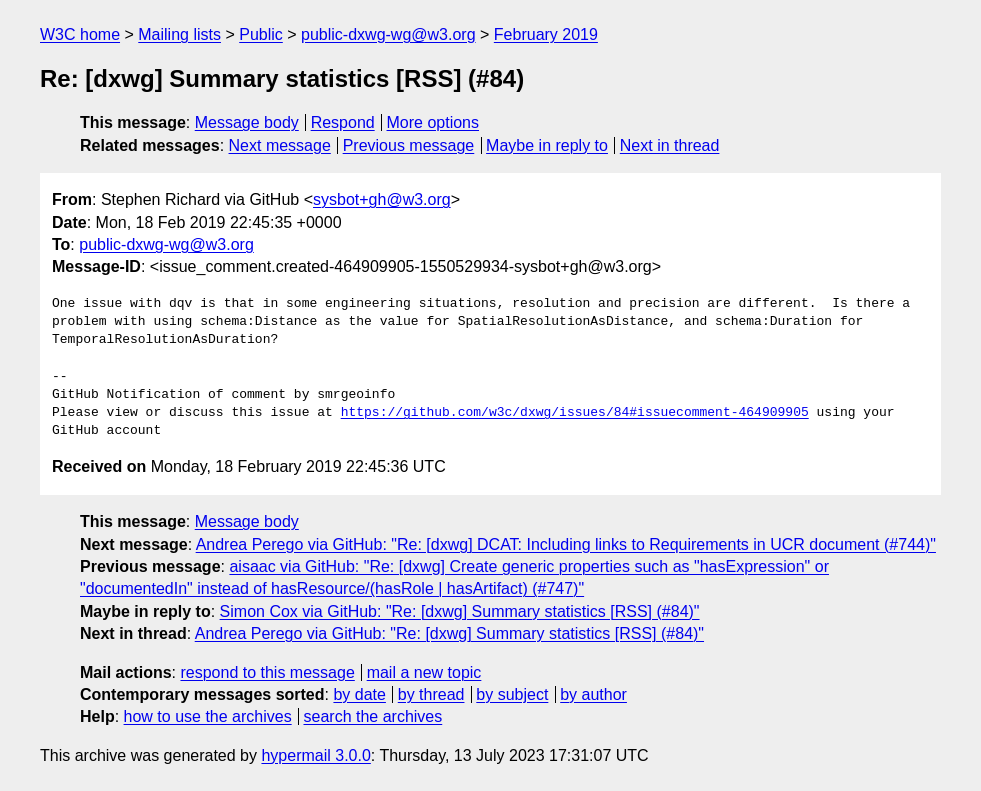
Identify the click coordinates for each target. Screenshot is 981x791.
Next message (280, 145)
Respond (343, 122)
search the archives (373, 716)
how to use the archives (208, 716)
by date (359, 694)
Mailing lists (179, 34)
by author (593, 694)
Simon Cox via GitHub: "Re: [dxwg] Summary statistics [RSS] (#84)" (460, 611)
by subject (512, 694)
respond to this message (267, 672)
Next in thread (670, 145)
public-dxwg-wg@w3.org (388, 34)
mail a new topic (424, 672)
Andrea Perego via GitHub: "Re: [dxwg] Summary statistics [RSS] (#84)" (449, 633)
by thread (431, 694)
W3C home (80, 34)
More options (433, 122)
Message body (247, 122)
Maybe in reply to (547, 145)
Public (261, 34)
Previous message (409, 145)
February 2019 (546, 34)
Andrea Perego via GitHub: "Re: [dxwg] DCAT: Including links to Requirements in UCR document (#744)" (566, 544)
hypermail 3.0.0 (315, 755)
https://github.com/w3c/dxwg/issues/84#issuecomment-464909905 (575, 413)
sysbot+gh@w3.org (382, 199)
